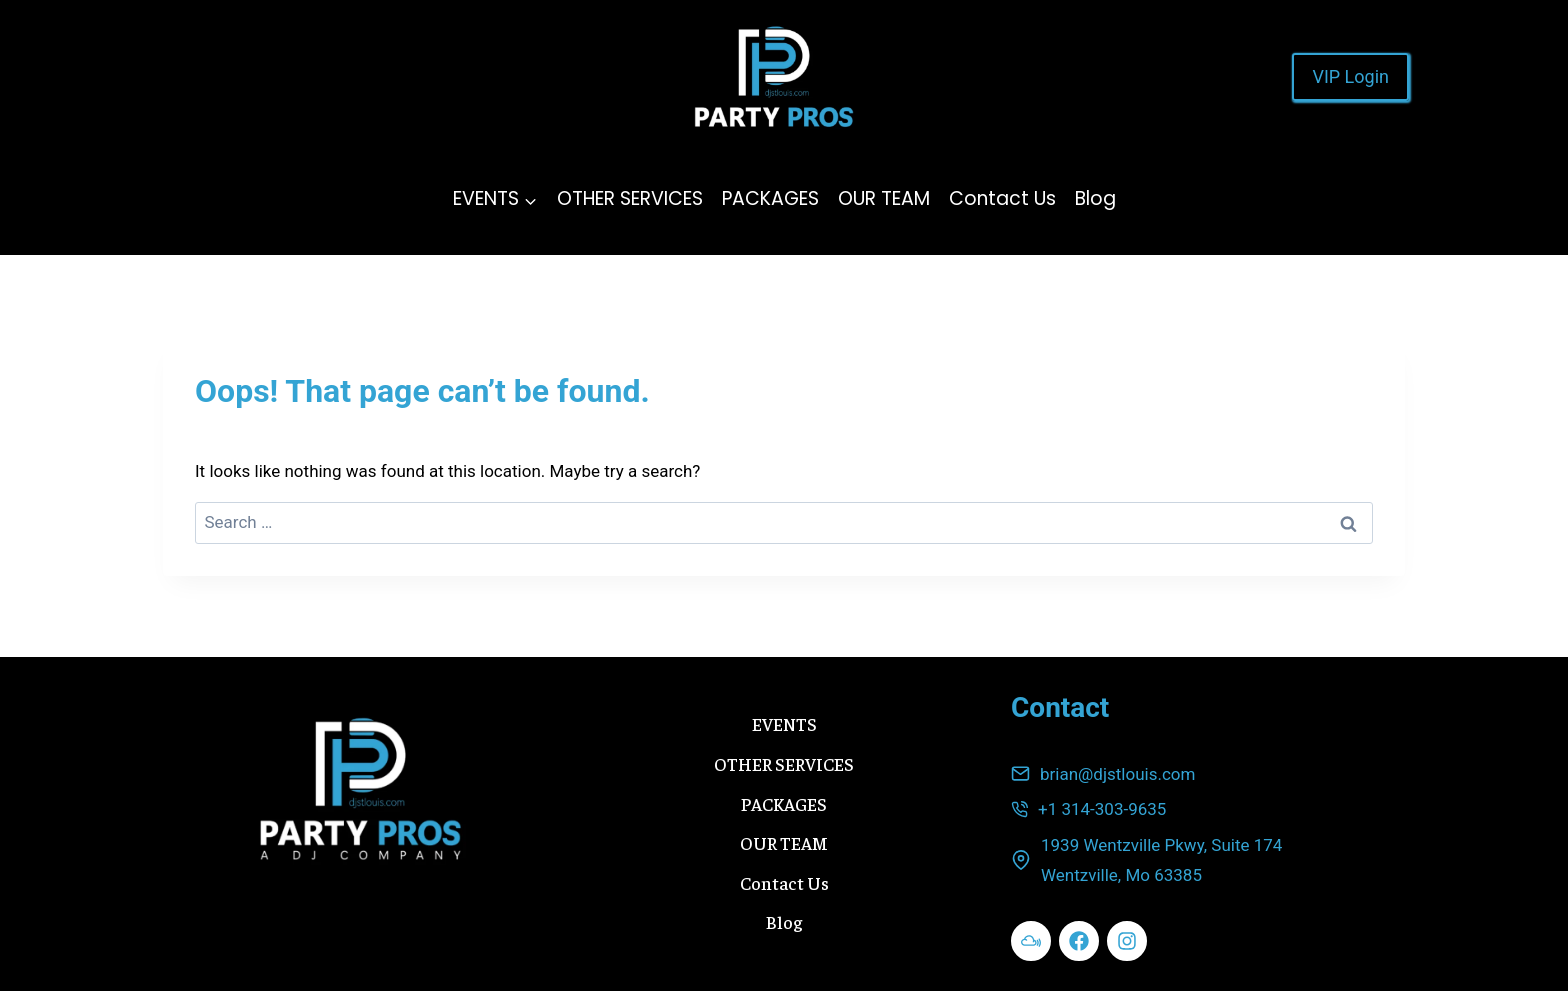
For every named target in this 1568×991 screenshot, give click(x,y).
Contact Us (1002, 198)
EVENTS (784, 723)
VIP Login (1350, 76)
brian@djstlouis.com (1117, 774)
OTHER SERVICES (630, 198)
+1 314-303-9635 (1102, 809)
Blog (1095, 198)
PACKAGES (770, 198)
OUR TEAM (884, 198)
